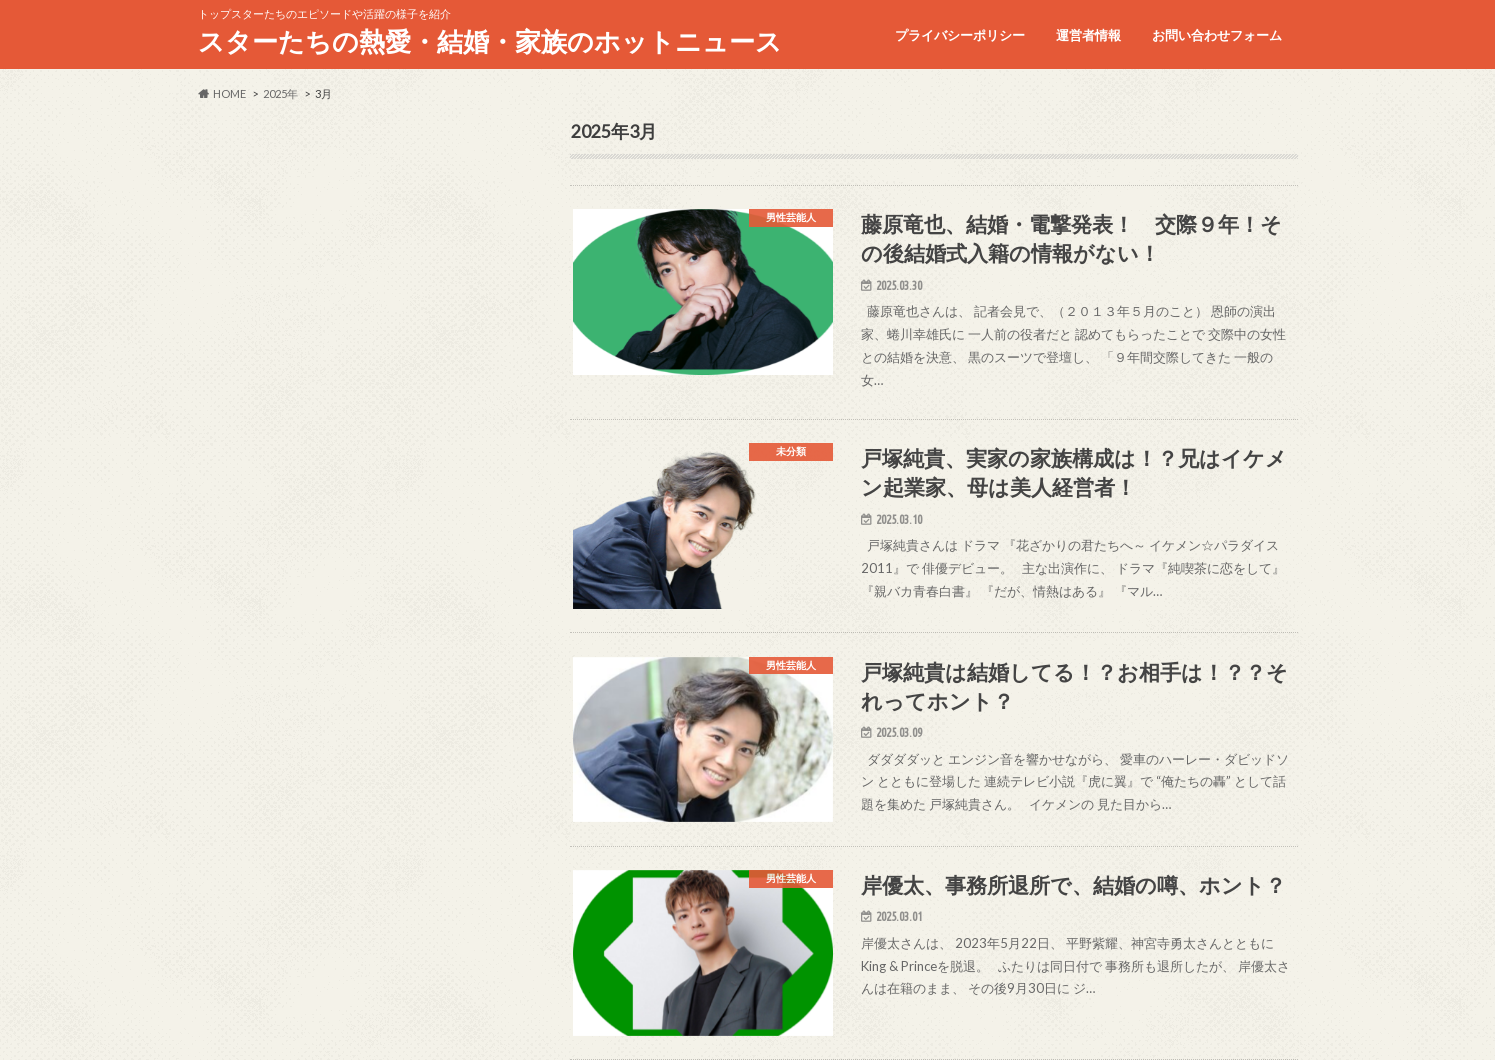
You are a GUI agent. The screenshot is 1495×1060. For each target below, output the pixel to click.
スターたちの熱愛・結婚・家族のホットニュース (490, 41)
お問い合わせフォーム (1217, 35)
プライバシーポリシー (960, 35)
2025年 (280, 93)
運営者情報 (1088, 35)
